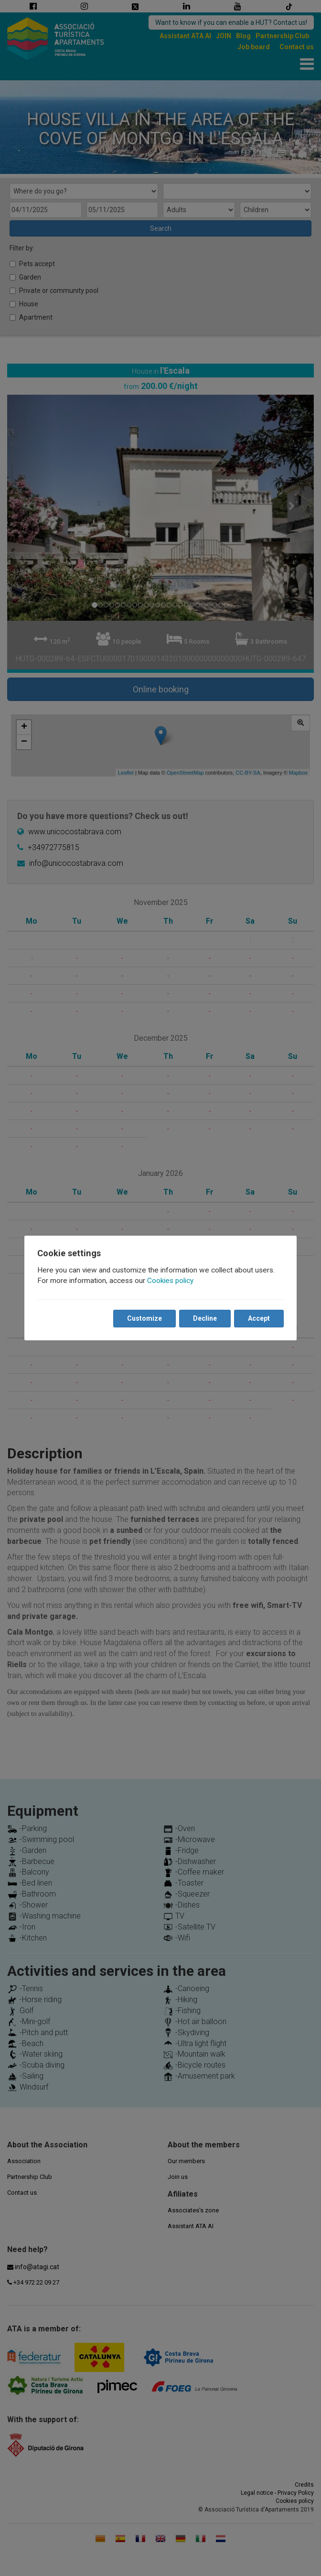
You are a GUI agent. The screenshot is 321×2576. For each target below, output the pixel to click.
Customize (144, 1318)
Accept (258, 1318)
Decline (204, 1318)
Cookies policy (171, 1280)
